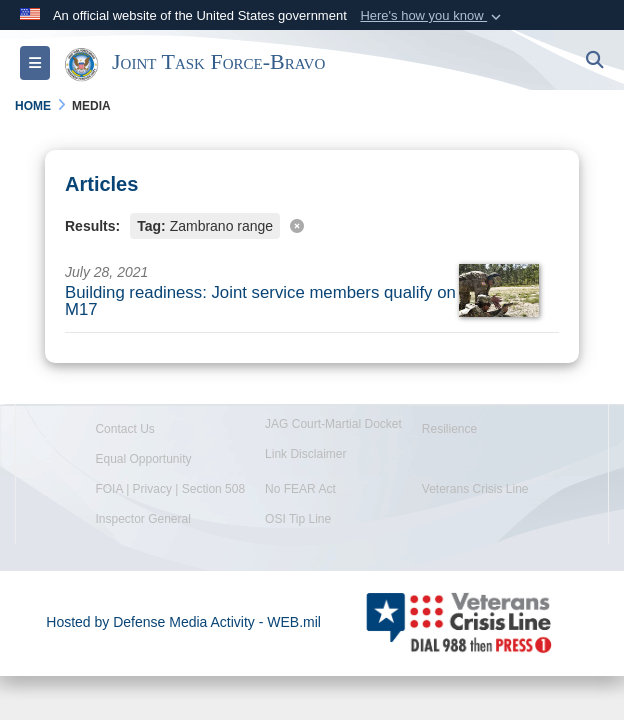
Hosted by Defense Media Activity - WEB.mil (183, 622)
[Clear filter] (312, 224)
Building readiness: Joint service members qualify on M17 (260, 301)
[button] (432, 16)
